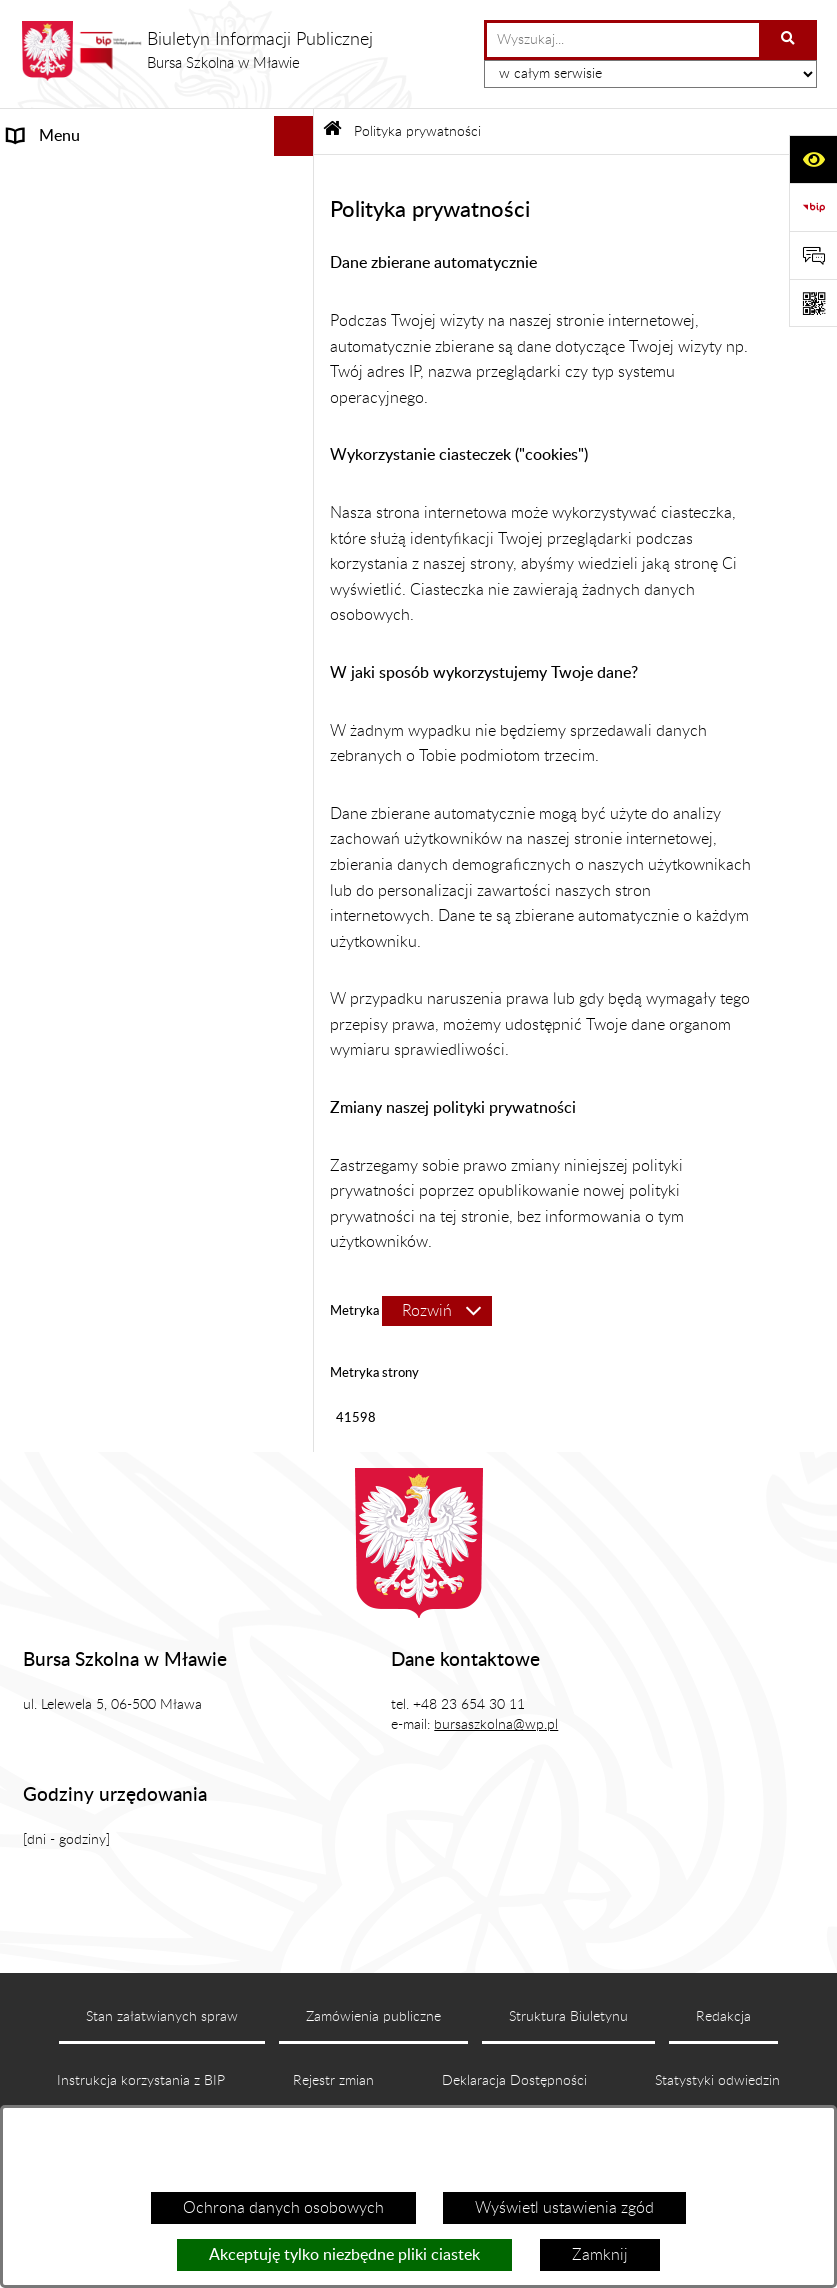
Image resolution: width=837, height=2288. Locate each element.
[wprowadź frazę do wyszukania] (623, 40)
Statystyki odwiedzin (717, 2081)
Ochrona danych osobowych (283, 2208)
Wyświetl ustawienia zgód (564, 2208)
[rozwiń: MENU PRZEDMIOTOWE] (298, 176)
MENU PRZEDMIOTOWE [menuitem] (97, 176)
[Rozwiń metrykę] (437, 1311)
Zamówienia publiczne (373, 2017)
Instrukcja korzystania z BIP (141, 2081)
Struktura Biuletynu (568, 2017)
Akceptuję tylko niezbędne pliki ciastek (344, 2255)
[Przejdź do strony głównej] (196, 51)
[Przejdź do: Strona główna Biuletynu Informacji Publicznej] (332, 131)
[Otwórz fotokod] (813, 303)
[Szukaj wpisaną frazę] (789, 40)
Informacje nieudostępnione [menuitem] (105, 216)
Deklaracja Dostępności (514, 2081)
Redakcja (723, 2017)
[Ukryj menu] (294, 136)
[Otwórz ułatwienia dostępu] (813, 159)
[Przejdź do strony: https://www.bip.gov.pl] (813, 207)
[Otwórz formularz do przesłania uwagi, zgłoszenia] (813, 255)
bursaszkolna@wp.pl (496, 1725)
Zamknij (600, 2255)
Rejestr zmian (333, 2081)
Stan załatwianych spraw (162, 2017)
